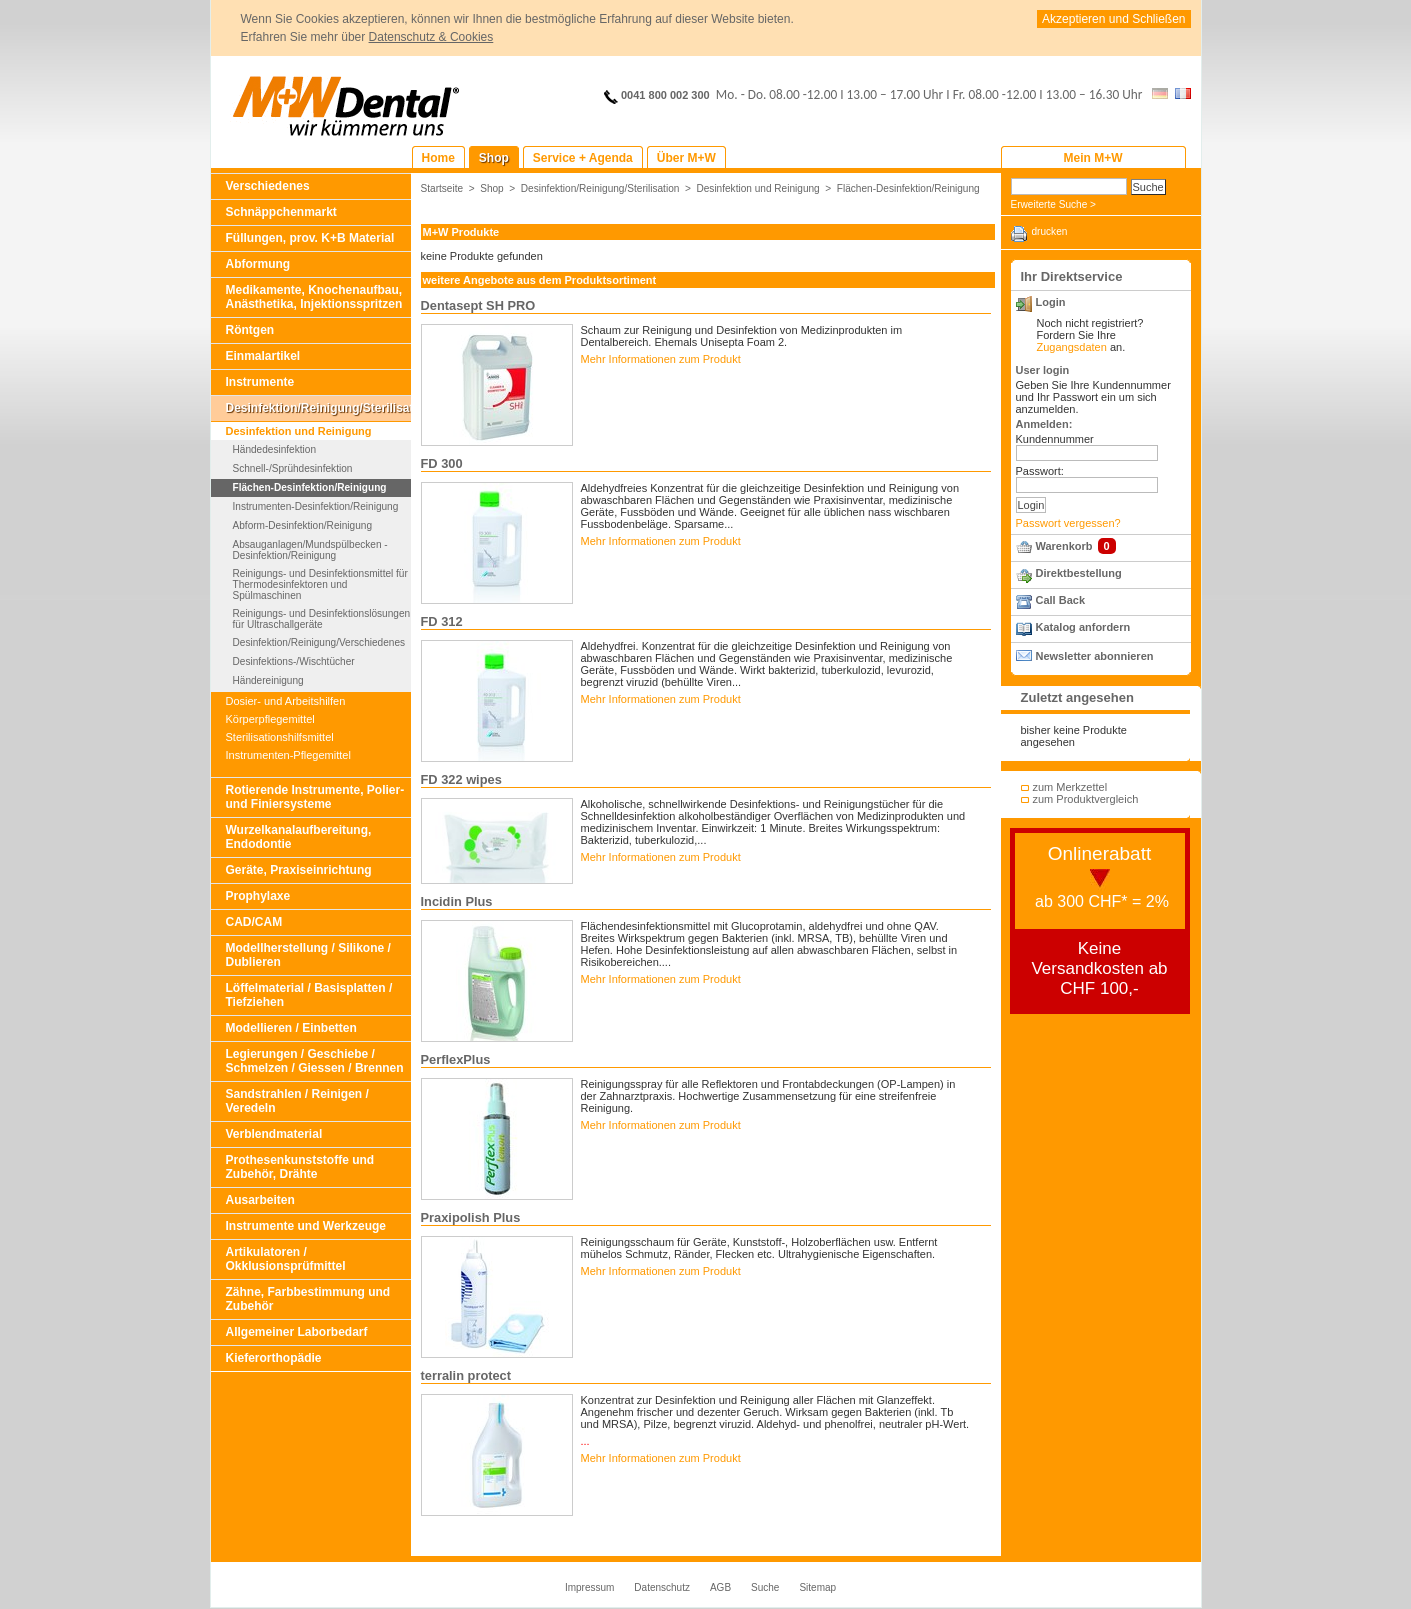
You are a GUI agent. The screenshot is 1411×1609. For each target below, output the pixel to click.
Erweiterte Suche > (1053, 204)
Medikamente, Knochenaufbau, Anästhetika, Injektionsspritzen (314, 297)
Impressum (589, 1587)
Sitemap (817, 1587)
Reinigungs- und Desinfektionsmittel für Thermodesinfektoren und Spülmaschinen (320, 584)
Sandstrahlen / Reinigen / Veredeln (297, 1101)
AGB (720, 1587)
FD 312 (442, 621)
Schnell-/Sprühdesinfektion (293, 468)
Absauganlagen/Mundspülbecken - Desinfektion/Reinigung (310, 550)
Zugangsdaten (1072, 347)
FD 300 (442, 463)
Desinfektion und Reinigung (299, 431)
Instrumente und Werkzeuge (306, 1226)
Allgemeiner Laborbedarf (297, 1332)
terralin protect (466, 1375)
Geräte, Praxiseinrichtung (299, 870)
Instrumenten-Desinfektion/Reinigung (316, 506)
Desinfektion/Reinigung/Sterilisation (318, 408)
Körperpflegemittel (270, 719)
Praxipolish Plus (471, 1217)
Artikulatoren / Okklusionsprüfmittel (286, 1259)
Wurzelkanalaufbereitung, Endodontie (299, 837)
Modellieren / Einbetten (291, 1028)
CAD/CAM (254, 922)
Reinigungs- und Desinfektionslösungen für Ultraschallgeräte (322, 619)
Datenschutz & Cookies (431, 37)
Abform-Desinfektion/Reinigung (303, 525)
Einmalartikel (263, 356)
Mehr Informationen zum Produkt (661, 359)
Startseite (442, 188)
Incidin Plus (457, 901)
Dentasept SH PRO (478, 305)
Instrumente (260, 382)
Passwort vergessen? (1068, 523)
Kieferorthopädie (274, 1358)
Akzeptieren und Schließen (1113, 19)
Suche (765, 1587)
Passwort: (1040, 471)
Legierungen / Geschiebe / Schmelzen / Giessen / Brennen (315, 1061)
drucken (1050, 231)
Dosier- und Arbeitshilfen (286, 701)
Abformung (258, 264)
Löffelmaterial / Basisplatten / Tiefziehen (309, 995)
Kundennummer (1055, 439)
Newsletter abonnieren (1095, 656)
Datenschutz (662, 1587)
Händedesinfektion (274, 449)
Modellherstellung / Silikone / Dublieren (308, 955)
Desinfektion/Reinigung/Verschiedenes (319, 642)
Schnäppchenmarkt (281, 212)
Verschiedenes (268, 186)
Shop (492, 188)
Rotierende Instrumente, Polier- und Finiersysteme (315, 797)
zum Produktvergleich (1086, 799)
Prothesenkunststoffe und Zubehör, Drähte (300, 1167)
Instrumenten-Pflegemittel (288, 755)
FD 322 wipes (461, 779)
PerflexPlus (456, 1059)
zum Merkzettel (1070, 787)
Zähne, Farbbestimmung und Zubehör (308, 1299)
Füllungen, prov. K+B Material (310, 238)
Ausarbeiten (260, 1200)
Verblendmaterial (274, 1134)
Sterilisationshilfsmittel (280, 737)
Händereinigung (268, 680)
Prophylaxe (258, 896)
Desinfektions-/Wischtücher (294, 661)
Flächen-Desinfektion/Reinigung (310, 487)
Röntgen (250, 330)
